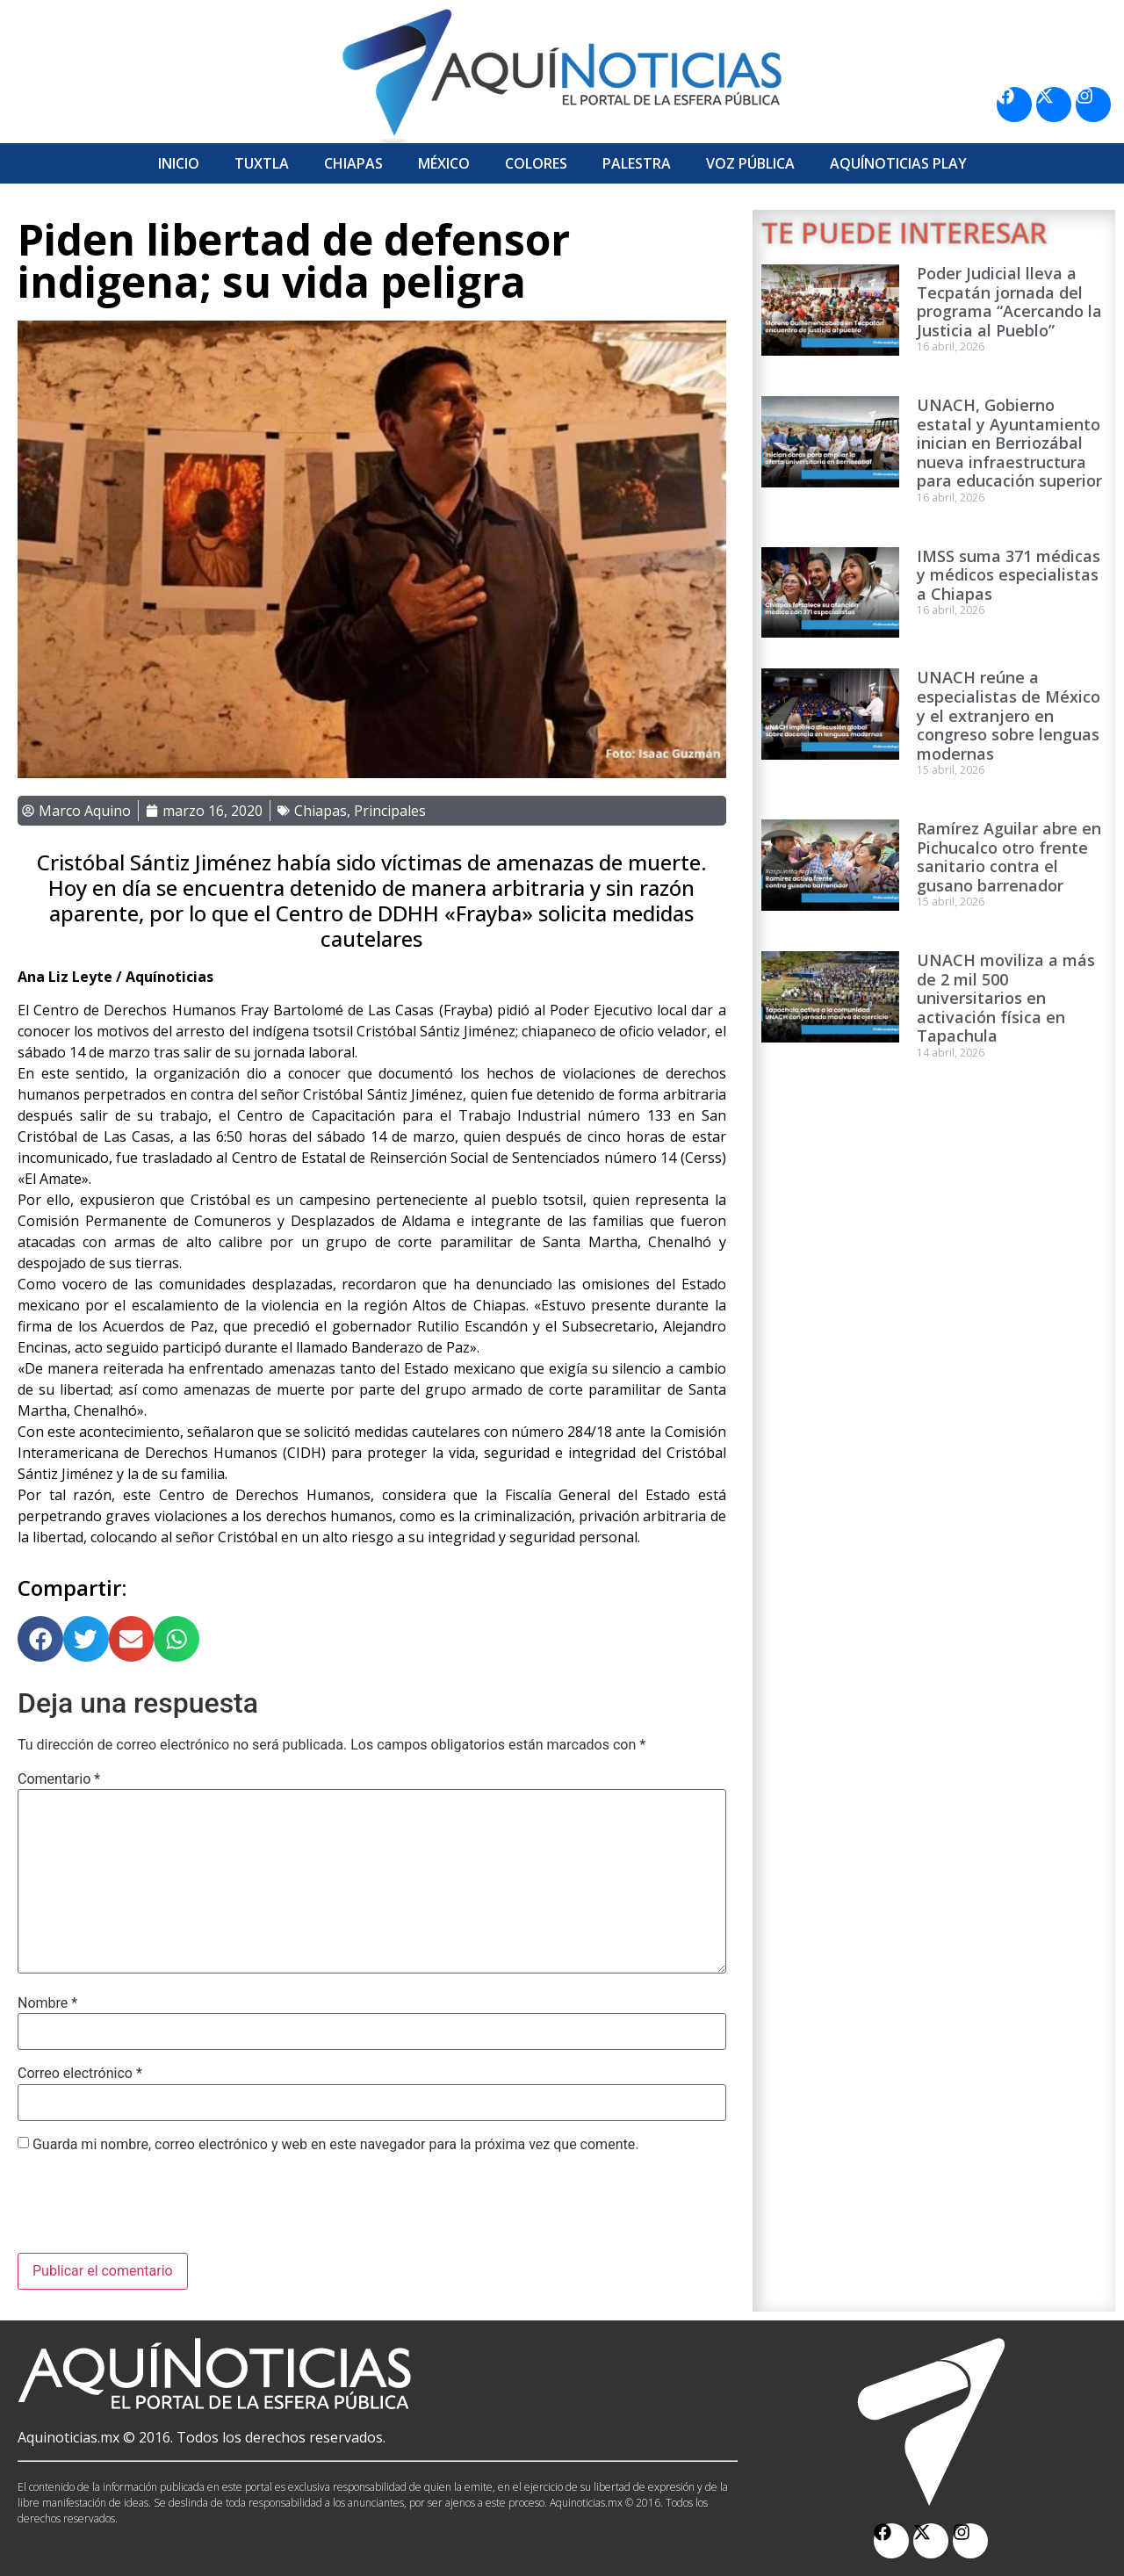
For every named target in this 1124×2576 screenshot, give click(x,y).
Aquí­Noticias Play (898, 163)
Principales (390, 810)
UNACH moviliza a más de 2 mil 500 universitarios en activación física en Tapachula (1006, 997)
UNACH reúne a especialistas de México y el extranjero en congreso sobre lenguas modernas (1008, 715)
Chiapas (353, 163)
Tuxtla (261, 163)
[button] (40, 1639)
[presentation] (151, 2210)
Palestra (636, 163)
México (444, 163)
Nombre (47, 2003)
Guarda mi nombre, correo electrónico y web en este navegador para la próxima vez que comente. (335, 2145)
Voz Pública (750, 163)
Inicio (178, 163)
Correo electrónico (80, 2074)
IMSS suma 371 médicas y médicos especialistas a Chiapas (1008, 574)
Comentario (59, 1779)
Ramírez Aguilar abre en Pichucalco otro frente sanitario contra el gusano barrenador (1009, 857)
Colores (536, 163)
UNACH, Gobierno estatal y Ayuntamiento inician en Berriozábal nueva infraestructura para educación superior (1009, 442)
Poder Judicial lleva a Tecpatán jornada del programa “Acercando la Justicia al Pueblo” (1009, 302)
